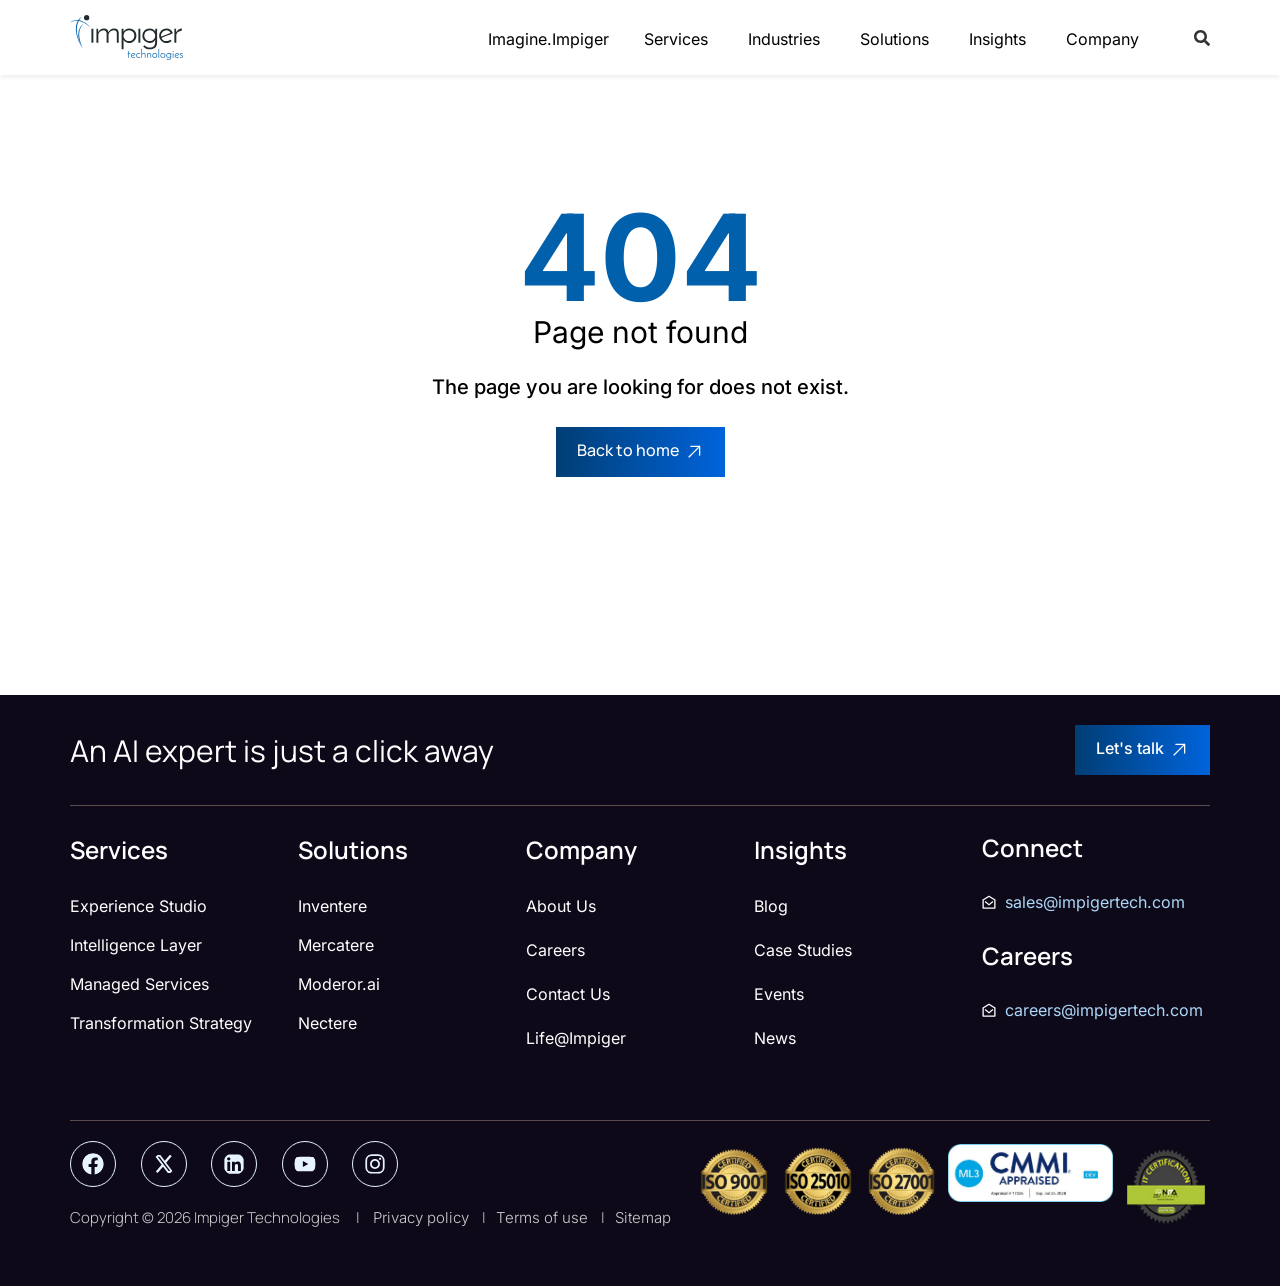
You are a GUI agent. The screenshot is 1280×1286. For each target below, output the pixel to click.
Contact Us (568, 994)
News (775, 1038)
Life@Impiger (576, 1038)
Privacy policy (421, 1217)
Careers (555, 950)
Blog (771, 906)
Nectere (327, 1023)
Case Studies (803, 950)
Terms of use (542, 1217)
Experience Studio (138, 906)
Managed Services (139, 984)
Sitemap (643, 1217)
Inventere (332, 906)
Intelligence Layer (136, 945)
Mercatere (336, 945)
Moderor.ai (339, 984)
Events (779, 994)
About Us (561, 906)
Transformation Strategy (161, 1023)
